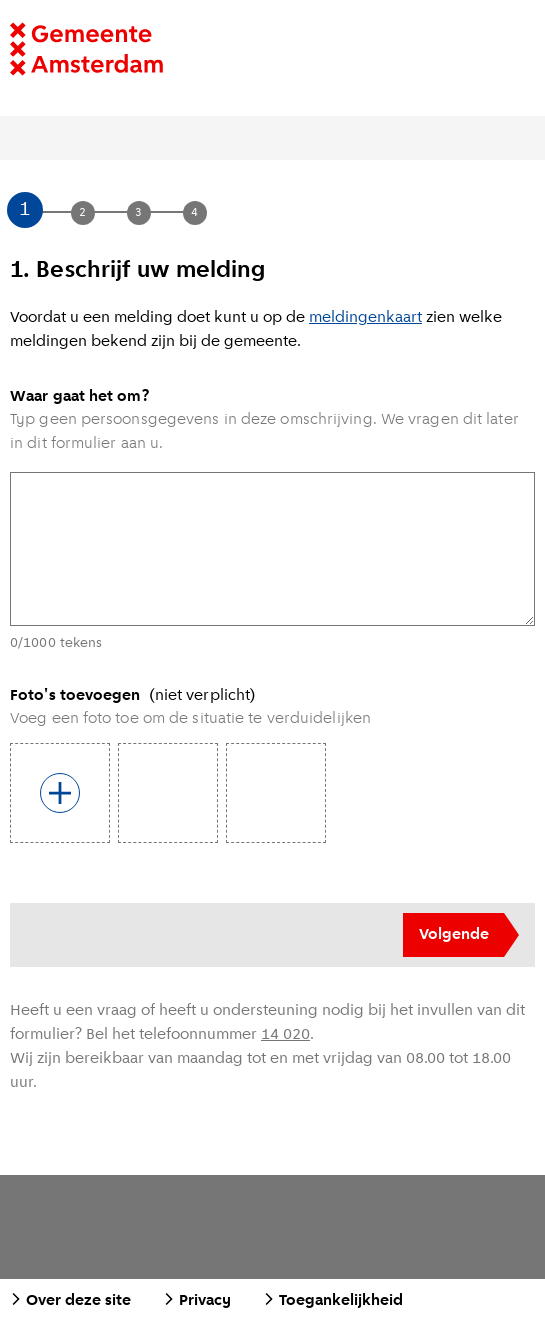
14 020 (285, 1035)
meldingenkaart (365, 318)
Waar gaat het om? (79, 397)
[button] (54, 212)
